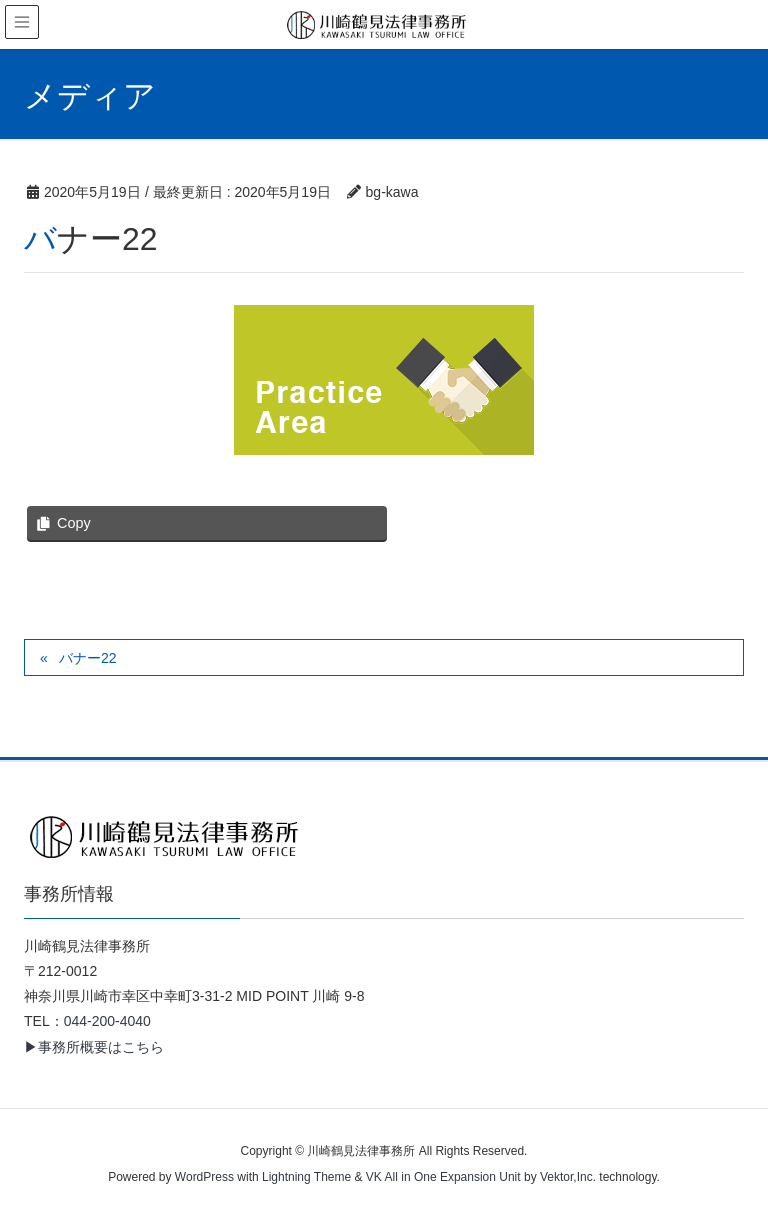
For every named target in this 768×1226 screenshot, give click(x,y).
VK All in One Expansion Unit (443, 1177)
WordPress (204, 1177)
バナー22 (88, 658)
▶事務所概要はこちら (94, 1047)
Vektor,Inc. (568, 1177)
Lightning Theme (306, 1177)
